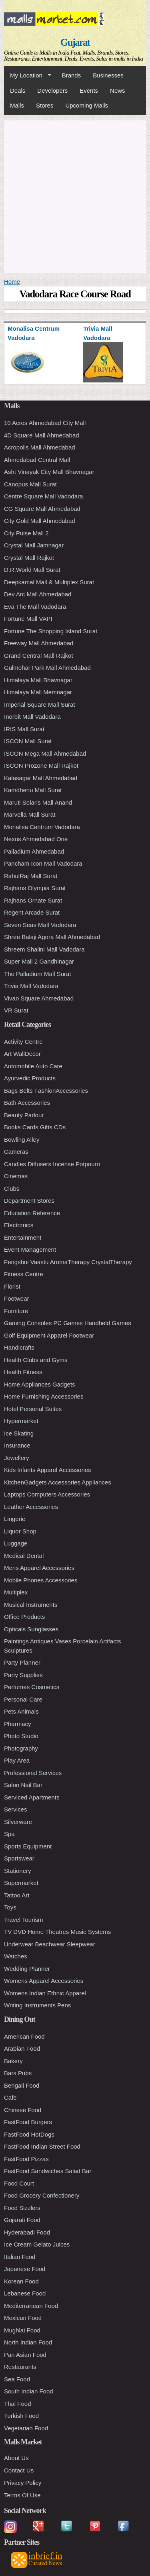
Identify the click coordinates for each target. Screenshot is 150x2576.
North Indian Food (28, 2342)
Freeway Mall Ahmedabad (38, 643)
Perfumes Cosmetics (31, 1686)
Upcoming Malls (86, 105)
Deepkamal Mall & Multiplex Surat (49, 582)
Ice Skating (19, 1433)
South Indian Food (28, 2391)
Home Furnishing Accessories (43, 1396)
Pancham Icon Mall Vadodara (43, 863)
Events (89, 90)
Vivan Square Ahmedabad (39, 998)
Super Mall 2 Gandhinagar (39, 961)
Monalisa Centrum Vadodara (42, 826)
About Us (16, 2457)
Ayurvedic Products (30, 1078)
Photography (21, 1748)
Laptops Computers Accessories (47, 1494)
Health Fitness (23, 1371)
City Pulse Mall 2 (26, 533)
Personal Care (23, 1699)
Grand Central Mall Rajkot (38, 655)
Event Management (30, 1249)
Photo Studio (21, 1735)
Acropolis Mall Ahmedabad (39, 447)
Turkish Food (21, 2415)
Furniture (16, 1310)
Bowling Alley (21, 1139)
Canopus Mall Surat (30, 484)
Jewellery (16, 1457)
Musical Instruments (30, 1604)
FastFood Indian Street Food (42, 2146)
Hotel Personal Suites (33, 1408)
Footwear (16, 1298)
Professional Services (33, 1772)
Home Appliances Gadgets (39, 1384)
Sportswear (19, 1858)
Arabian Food (22, 2048)
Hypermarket (21, 1420)
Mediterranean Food (31, 2305)
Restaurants (20, 2366)
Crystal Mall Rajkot (29, 557)
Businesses (108, 75)
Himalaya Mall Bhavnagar (38, 680)
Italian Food (19, 2256)
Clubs (11, 1188)
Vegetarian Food (26, 2428)
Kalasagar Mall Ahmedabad (40, 778)
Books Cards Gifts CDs (35, 1127)
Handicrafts (19, 1347)
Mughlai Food (22, 2330)
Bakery (13, 2061)
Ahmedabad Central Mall (37, 459)
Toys (10, 1907)
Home (12, 281)
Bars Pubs (18, 2073)
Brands (71, 75)
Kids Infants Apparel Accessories (47, 1469)
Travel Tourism (23, 1919)
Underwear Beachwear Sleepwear (49, 1944)
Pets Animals (21, 1711)
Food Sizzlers (22, 2207)
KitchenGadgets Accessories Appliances (57, 1482)
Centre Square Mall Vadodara (43, 496)
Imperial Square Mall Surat (39, 704)
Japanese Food (24, 2268)
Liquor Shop (20, 1531)
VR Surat (16, 1010)
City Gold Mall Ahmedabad (39, 520)
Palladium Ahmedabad (34, 851)
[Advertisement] (75, 195)
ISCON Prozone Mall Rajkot (41, 765)
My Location (27, 75)
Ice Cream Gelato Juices (37, 2244)
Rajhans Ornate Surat (33, 900)
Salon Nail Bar (23, 1784)
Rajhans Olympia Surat (35, 887)
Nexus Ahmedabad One (36, 839)
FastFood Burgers (28, 2122)
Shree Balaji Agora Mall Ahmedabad (52, 936)
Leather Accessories (31, 1506)
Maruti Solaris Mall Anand (38, 802)
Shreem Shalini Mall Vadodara (44, 949)
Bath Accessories (27, 1102)
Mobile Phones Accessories (40, 1580)
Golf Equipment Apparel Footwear (49, 1335)
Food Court (19, 2183)
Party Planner (22, 1662)
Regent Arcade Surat (32, 912)
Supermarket (21, 1882)
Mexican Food (23, 2317)
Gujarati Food (22, 2219)
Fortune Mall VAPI (28, 618)
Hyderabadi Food (27, 2232)
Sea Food (17, 2379)
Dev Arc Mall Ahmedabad (37, 594)
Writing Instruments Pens (37, 2005)
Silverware (18, 1821)
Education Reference (32, 1213)
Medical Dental (24, 1555)
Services (15, 1809)
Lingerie (14, 1518)
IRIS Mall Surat (24, 729)
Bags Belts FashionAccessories (46, 1090)
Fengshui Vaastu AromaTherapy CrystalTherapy (68, 1262)
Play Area (17, 1760)
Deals (17, 90)
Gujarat (75, 42)
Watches (15, 1956)
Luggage (15, 1543)
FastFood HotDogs (29, 2134)
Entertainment (22, 1237)
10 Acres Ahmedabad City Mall (45, 422)
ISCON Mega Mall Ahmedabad (45, 753)
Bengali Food (21, 2085)
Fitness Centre (23, 1274)
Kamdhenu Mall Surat (33, 790)
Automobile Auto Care (33, 1066)
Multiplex (16, 1592)
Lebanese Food (25, 2293)
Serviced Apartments (31, 1797)
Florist (12, 1286)
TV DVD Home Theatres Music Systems (57, 1931)
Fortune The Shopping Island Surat (50, 631)
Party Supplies (23, 1674)
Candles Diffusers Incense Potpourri (52, 1164)
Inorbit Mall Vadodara (32, 716)
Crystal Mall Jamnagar (34, 545)
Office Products (24, 1616)
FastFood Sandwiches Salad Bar (47, 2170)
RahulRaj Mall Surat (30, 875)
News (117, 90)
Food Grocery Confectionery (41, 2195)
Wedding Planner (27, 1968)
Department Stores (29, 1200)
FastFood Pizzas (26, 2158)
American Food (24, 2036)
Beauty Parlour (24, 1115)
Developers (52, 90)
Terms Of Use (22, 2495)
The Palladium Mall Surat (37, 973)
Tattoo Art (16, 1895)
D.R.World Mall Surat (32, 569)
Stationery (17, 1870)
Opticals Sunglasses (31, 1629)
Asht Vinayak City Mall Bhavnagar (49, 471)
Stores (44, 105)
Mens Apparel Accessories (39, 1567)
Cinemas (16, 1176)
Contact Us (19, 2470)
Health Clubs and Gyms (35, 1359)
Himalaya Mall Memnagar (38, 692)
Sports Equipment (28, 1846)
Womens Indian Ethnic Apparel (45, 1993)
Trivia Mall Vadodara (31, 985)
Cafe (10, 2097)
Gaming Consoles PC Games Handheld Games (67, 1323)
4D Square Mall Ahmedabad (41, 435)
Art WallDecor (22, 1053)
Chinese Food (22, 2109)
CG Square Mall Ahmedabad (42, 508)
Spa (9, 1833)
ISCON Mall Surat (28, 741)
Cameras (16, 1151)
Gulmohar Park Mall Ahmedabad (47, 667)
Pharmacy (17, 1723)
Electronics (18, 1225)
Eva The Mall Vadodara (35, 606)
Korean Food (21, 2281)
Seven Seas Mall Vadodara (40, 924)
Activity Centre (23, 1041)
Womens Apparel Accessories (43, 1980)
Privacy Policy (22, 2482)
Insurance (17, 1445)
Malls (17, 105)
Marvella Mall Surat (29, 814)
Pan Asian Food (25, 2354)
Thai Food (17, 2403)
